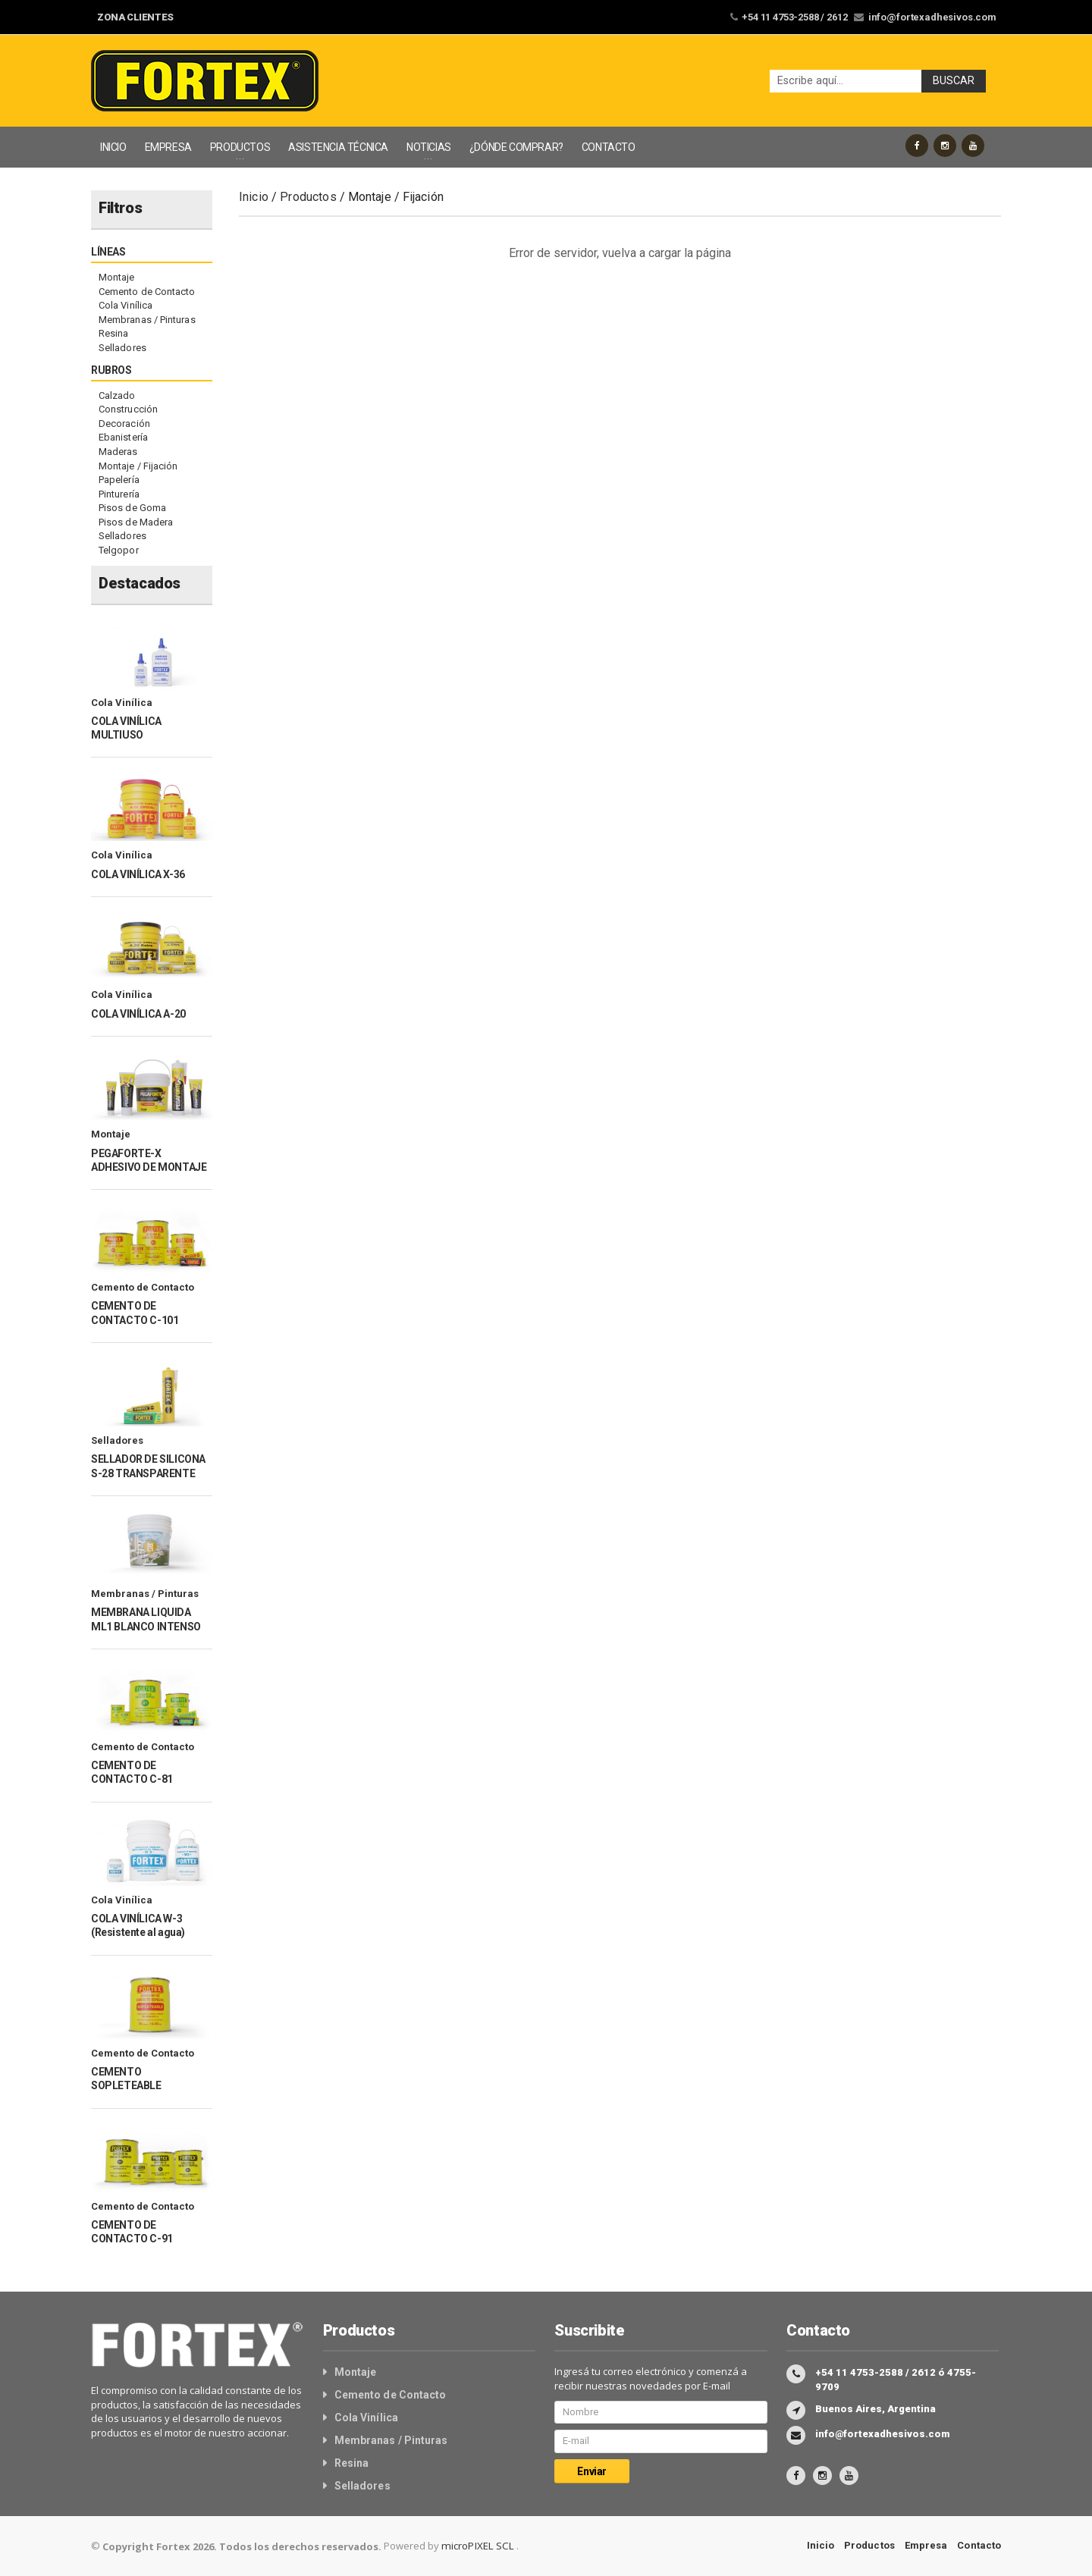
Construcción (128, 409)
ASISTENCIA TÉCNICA (338, 147)
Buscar (953, 80)
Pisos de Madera (135, 522)
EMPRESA (168, 147)
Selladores (122, 347)
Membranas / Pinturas (146, 319)
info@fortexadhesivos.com (934, 17)
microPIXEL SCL (476, 2545)
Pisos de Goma (132, 507)
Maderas (118, 451)
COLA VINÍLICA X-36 (138, 874)
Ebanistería (123, 437)
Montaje (116, 277)
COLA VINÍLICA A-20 (138, 1014)
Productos (308, 197)
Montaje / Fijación (138, 466)
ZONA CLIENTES (135, 17)
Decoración (124, 423)
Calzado (117, 395)
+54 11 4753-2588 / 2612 (801, 17)
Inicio (253, 197)
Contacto (979, 2545)
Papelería (119, 479)
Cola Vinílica (125, 305)
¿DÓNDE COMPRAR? (516, 147)
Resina (113, 333)
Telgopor (118, 550)
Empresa (926, 2545)
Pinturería (119, 494)
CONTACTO (608, 147)
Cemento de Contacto (146, 291)
